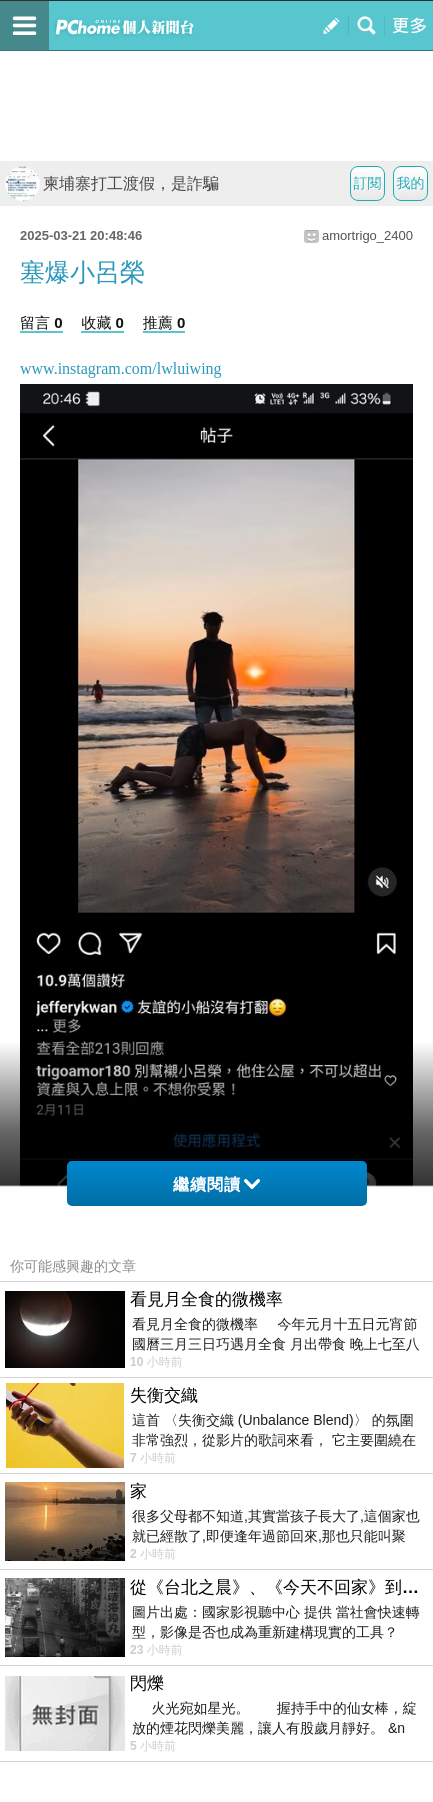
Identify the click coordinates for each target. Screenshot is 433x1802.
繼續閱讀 (216, 1184)
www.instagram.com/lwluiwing (121, 368)
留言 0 (41, 322)
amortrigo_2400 (367, 235)
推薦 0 (164, 322)
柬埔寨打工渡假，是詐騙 (112, 183)
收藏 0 (102, 322)
